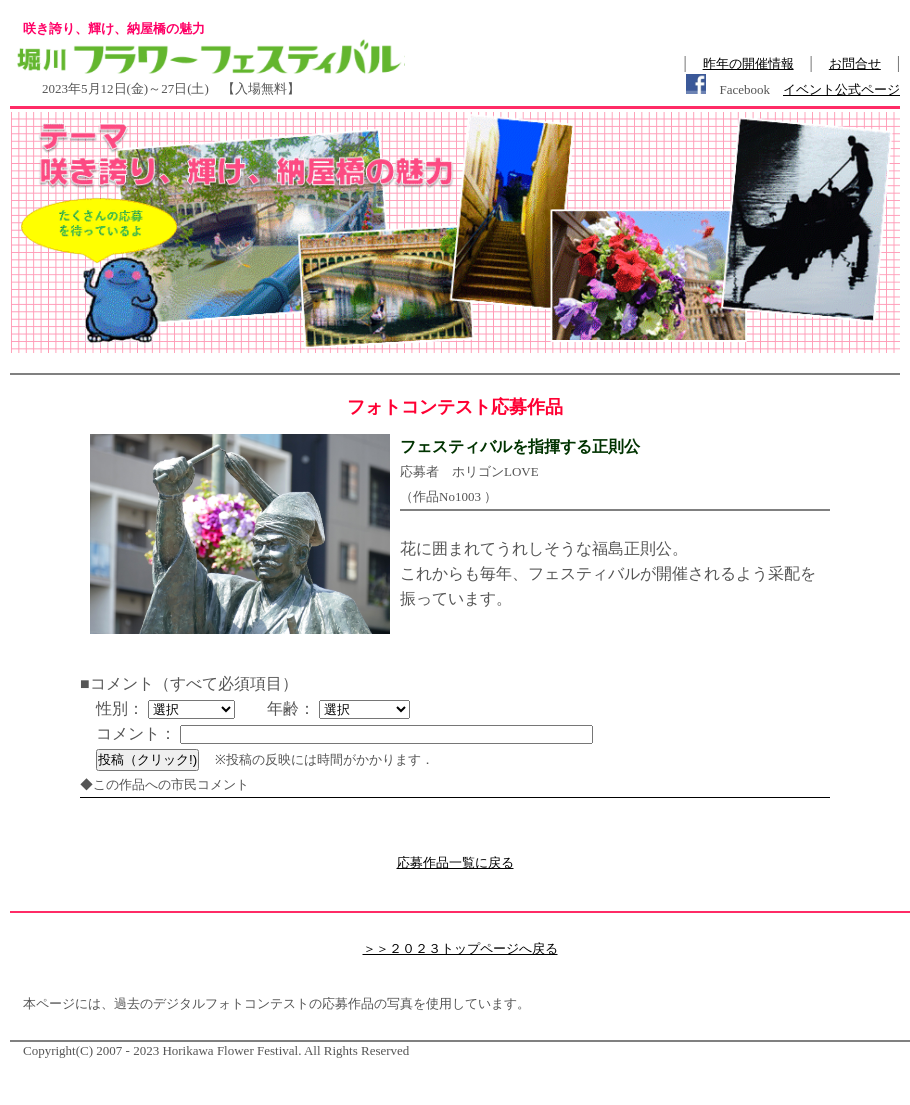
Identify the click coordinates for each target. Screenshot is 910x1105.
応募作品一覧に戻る (455, 862)
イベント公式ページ (841, 89)
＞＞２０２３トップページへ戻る (460, 948)
